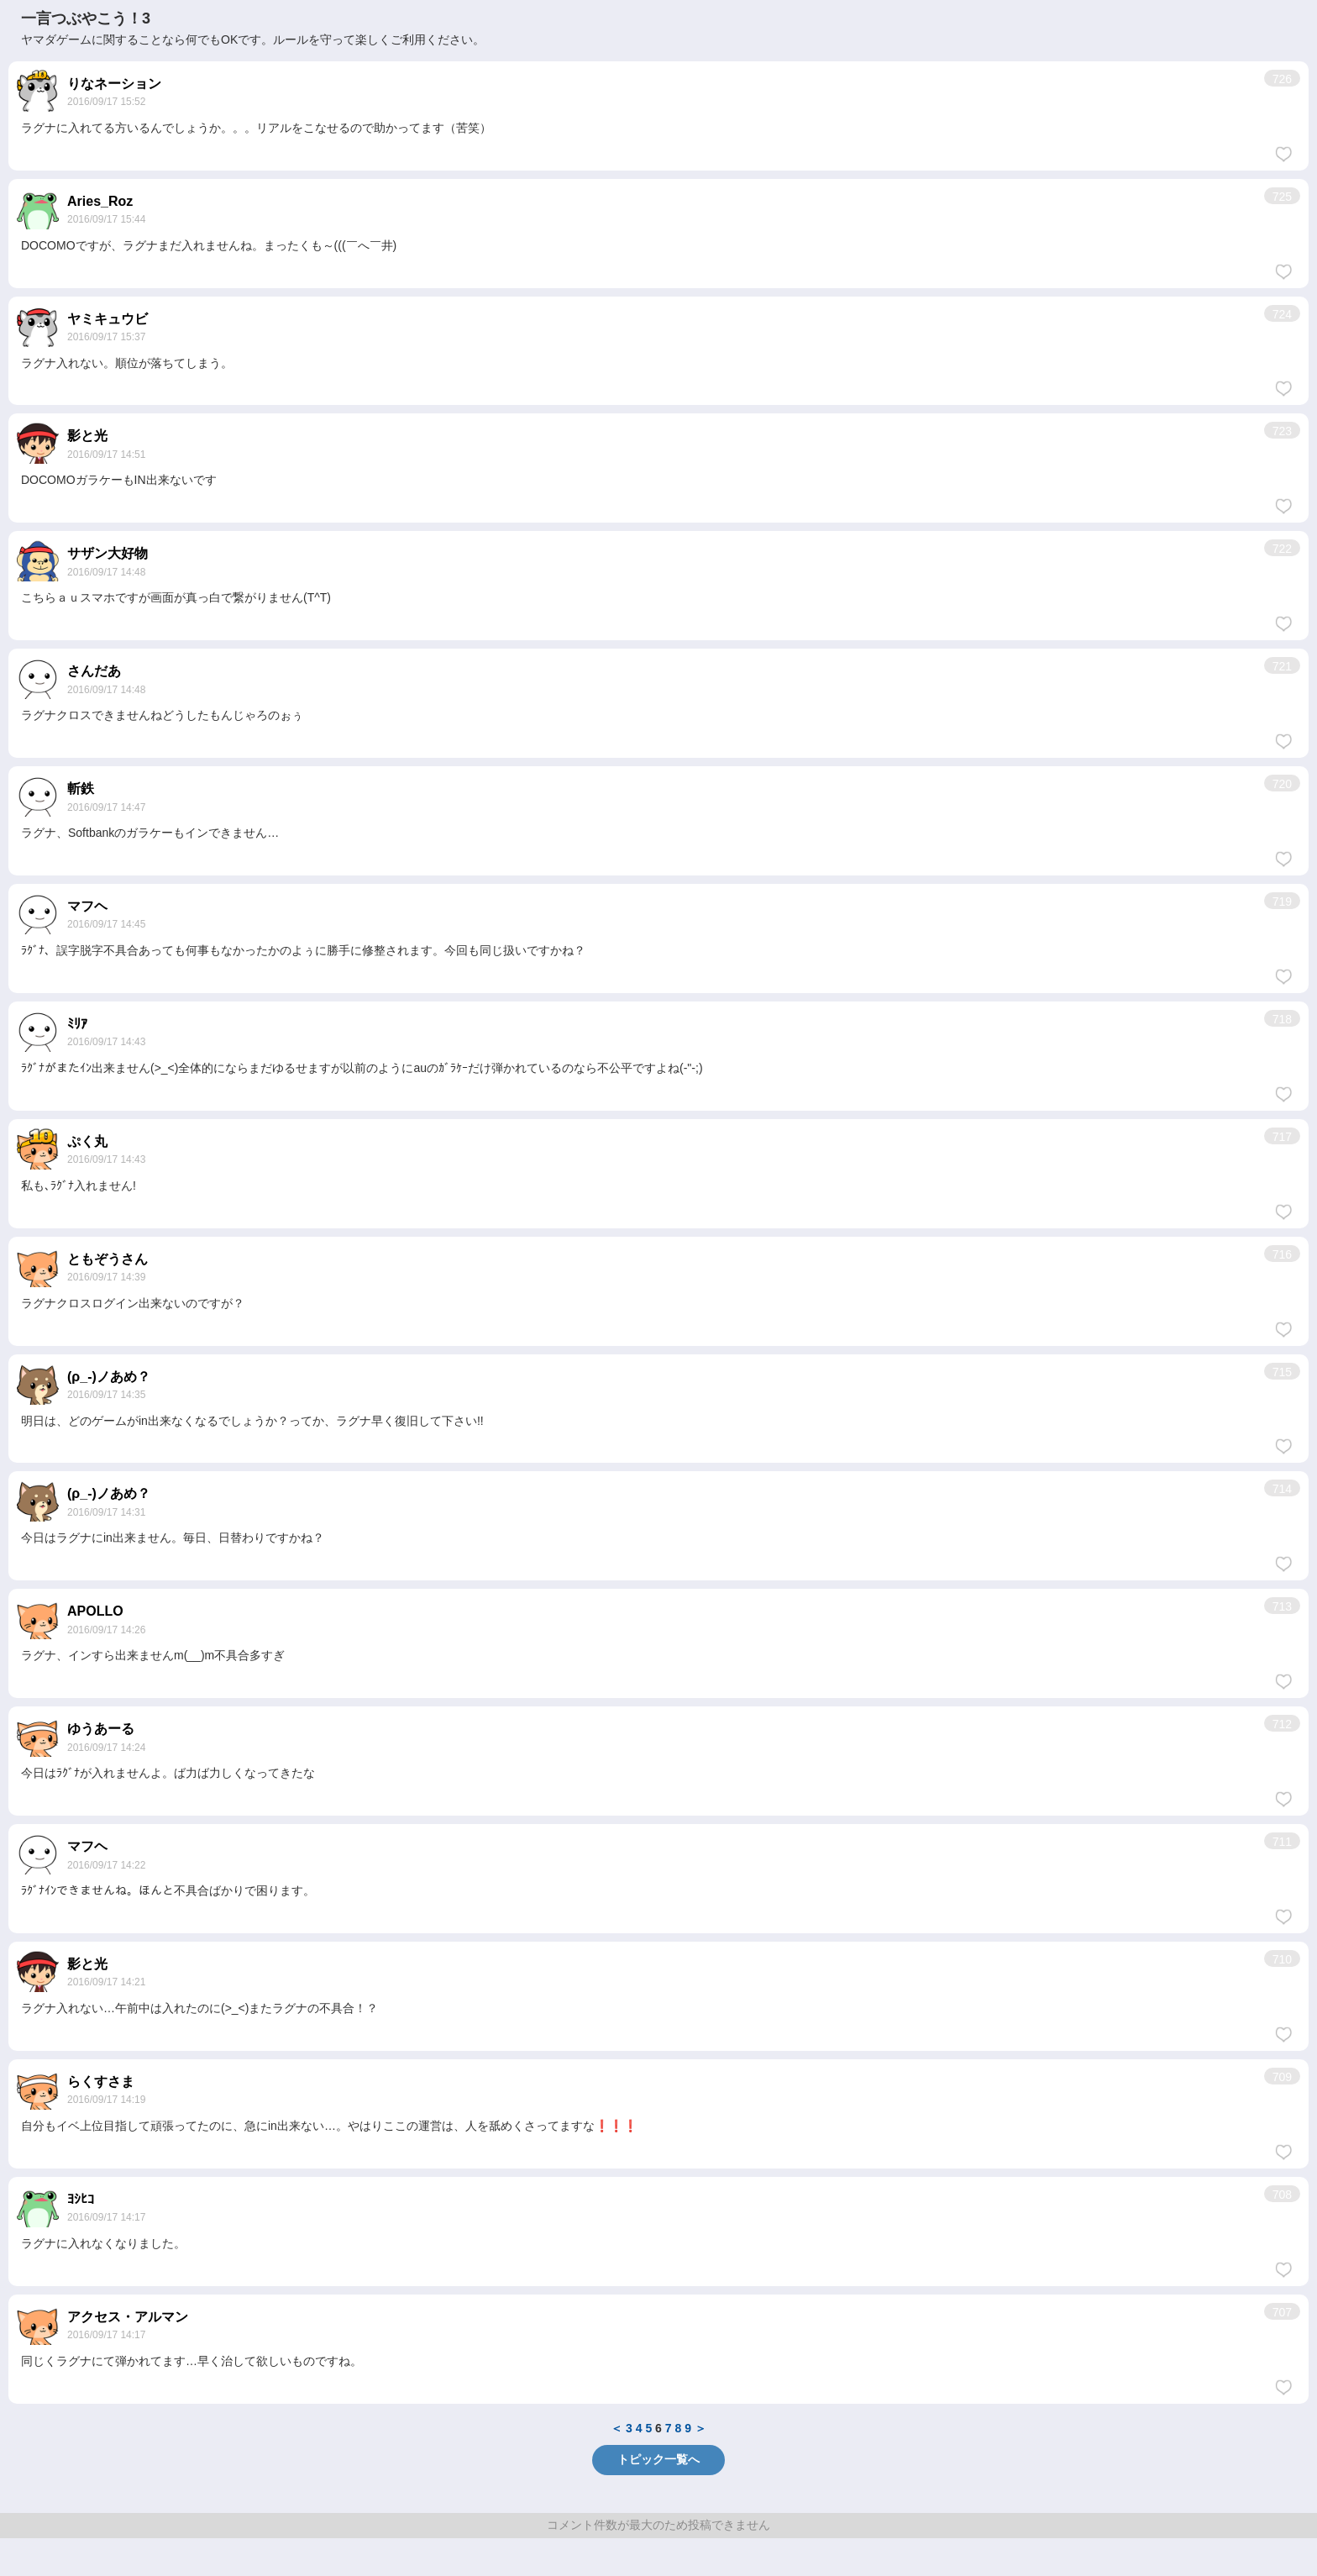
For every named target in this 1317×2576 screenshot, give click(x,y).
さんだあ (94, 671)
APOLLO (95, 1611)
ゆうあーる (100, 1729)
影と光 (87, 435)
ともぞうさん (107, 1259)
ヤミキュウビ (107, 319)
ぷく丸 (87, 1141)
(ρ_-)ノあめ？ (108, 1376)
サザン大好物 (107, 553)
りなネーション (114, 83)
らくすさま (100, 2081)
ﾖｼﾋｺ (80, 2199)
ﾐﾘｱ (77, 1024)
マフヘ (87, 906)
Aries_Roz (100, 201)
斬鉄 (80, 788)
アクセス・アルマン (127, 2317)
